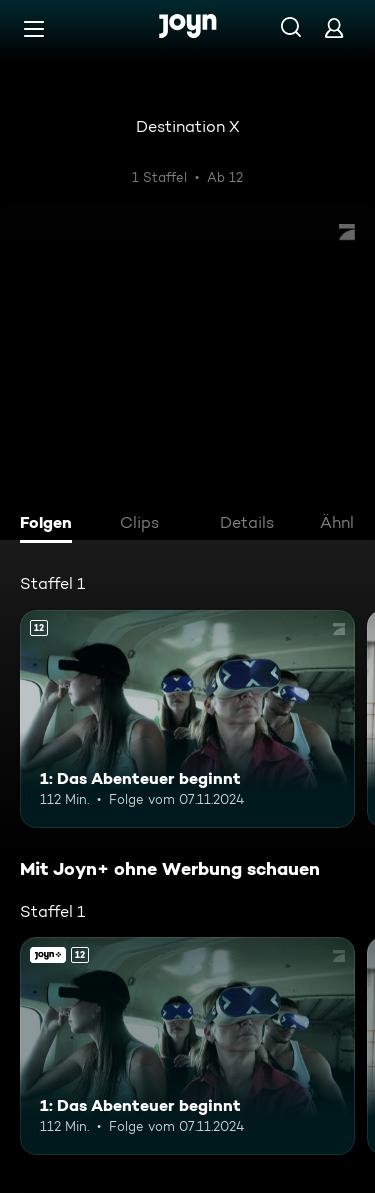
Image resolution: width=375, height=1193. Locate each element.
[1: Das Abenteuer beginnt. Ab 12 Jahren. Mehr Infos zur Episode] (187, 719)
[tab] (51, 525)
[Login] (334, 27)
